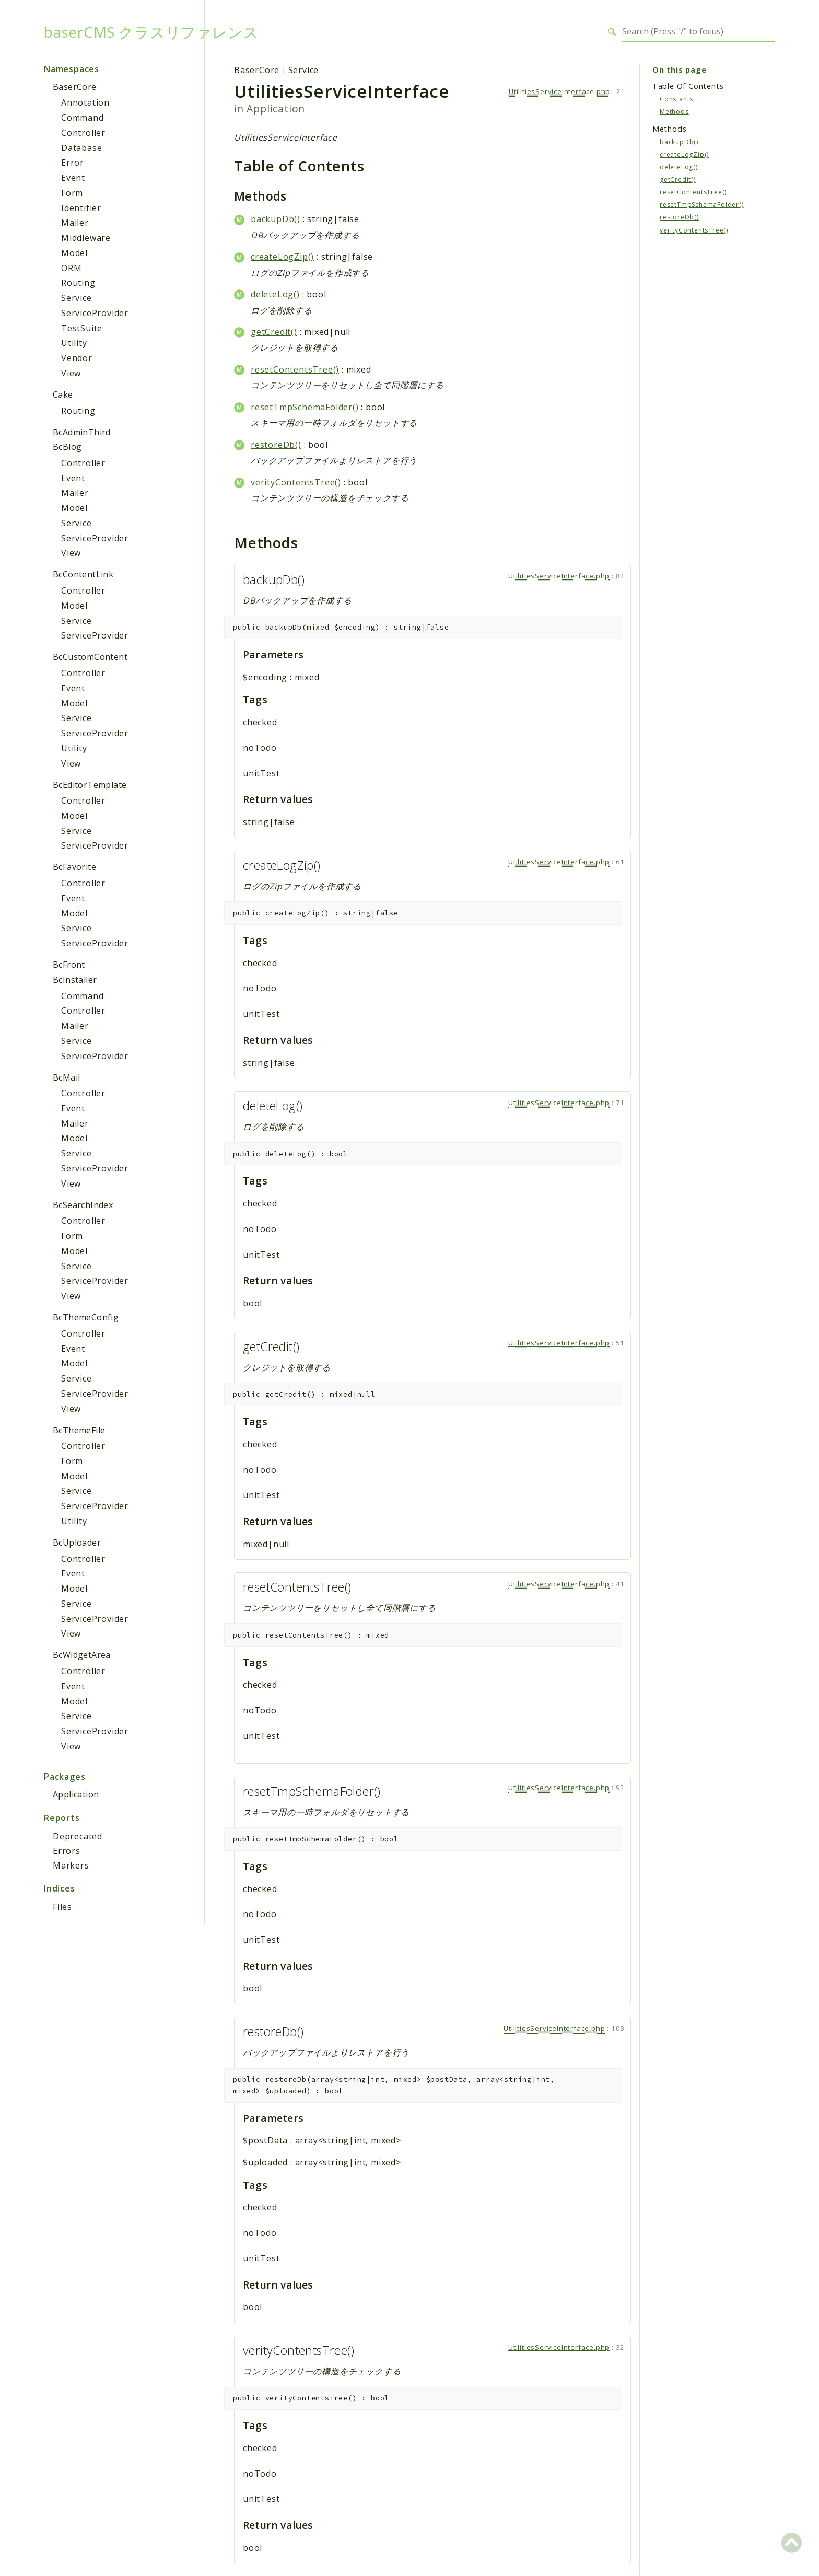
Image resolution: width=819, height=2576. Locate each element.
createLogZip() (282, 256)
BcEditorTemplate (89, 785)
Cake (63, 394)
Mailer (75, 222)
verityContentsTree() (296, 482)
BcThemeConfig (86, 1317)
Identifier (81, 208)
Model (74, 253)
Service (76, 298)
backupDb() (275, 219)
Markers (71, 1865)
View (71, 373)
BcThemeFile (79, 1430)
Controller (83, 132)
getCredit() (274, 332)
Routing (78, 282)
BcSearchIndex (83, 1205)
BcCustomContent (90, 657)
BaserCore (75, 86)
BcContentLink (83, 574)
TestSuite (81, 328)
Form (72, 193)
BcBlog (67, 446)
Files (62, 1906)
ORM (71, 268)
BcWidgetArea (82, 1655)
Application (76, 1794)
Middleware (86, 237)
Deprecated (77, 1836)
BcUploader (77, 1542)
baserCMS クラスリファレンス (151, 32)
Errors (66, 1850)
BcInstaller (75, 979)
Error (72, 162)
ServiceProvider (94, 313)
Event (73, 177)
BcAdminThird (82, 432)
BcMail (66, 1077)
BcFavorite (74, 867)
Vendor (76, 358)
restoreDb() (276, 444)
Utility (74, 343)
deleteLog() (275, 294)
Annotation (85, 102)
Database (81, 148)
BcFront (69, 964)
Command (82, 117)
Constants (676, 99)
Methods (674, 111)
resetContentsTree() (295, 369)
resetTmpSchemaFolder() (305, 407)
